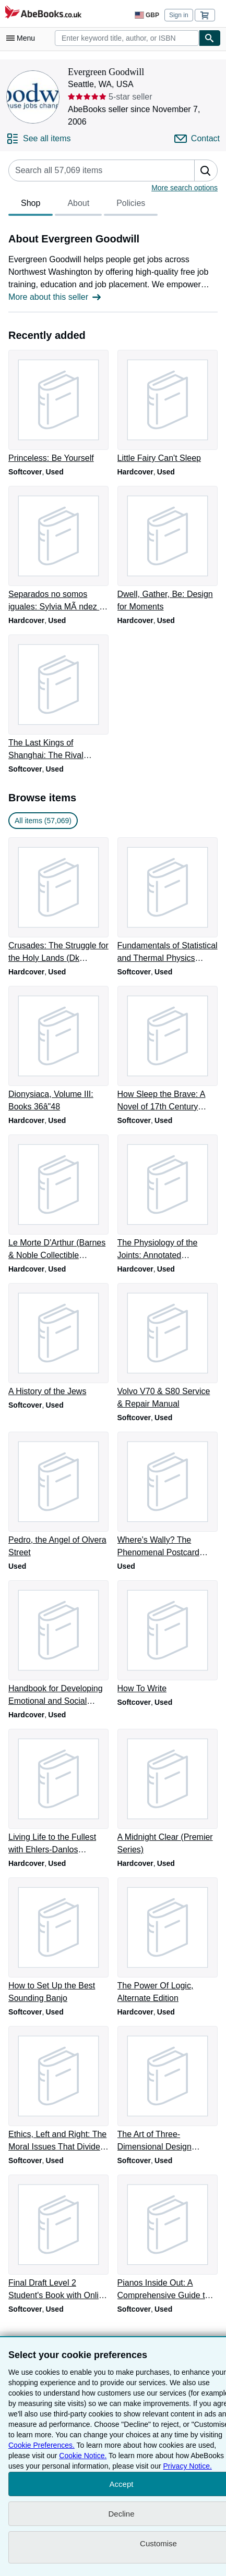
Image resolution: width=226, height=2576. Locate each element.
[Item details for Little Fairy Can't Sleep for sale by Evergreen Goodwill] (167, 407)
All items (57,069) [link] (43, 820)
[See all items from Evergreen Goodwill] (38, 138)
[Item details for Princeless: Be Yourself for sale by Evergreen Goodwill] (58, 407)
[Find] (209, 38)
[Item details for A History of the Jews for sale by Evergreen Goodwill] (58, 1340)
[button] (205, 170)
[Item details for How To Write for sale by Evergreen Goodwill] (167, 1637)
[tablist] (83, 205)
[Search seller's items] (91, 170)
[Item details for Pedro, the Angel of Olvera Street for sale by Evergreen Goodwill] (58, 1495)
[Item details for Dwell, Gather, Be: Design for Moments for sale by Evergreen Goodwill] (167, 549)
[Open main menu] (23, 38)
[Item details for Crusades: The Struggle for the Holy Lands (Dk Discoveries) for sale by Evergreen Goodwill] (58, 901)
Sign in (178, 15)
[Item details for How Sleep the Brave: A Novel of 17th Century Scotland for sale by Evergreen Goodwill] (167, 1049)
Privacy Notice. (187, 2466)
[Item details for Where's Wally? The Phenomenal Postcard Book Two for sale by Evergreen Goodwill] (167, 1495)
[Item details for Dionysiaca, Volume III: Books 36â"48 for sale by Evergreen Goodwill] (58, 1049)
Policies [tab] (131, 206)
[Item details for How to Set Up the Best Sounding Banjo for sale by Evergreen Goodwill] (58, 1941)
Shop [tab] (30, 206)
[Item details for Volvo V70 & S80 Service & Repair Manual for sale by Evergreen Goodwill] (167, 1346)
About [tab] (78, 206)
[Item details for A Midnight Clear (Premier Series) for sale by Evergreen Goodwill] (167, 1792)
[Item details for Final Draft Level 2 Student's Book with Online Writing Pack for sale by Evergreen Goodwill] (58, 2238)
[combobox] (127, 38)
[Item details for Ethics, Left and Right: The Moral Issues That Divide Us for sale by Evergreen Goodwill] (58, 2089)
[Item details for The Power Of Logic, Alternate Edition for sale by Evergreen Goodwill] (167, 1941)
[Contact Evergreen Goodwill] (197, 138)
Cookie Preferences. (41, 2445)
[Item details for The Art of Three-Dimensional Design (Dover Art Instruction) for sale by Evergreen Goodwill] (167, 2089)
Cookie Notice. (82, 2455)
